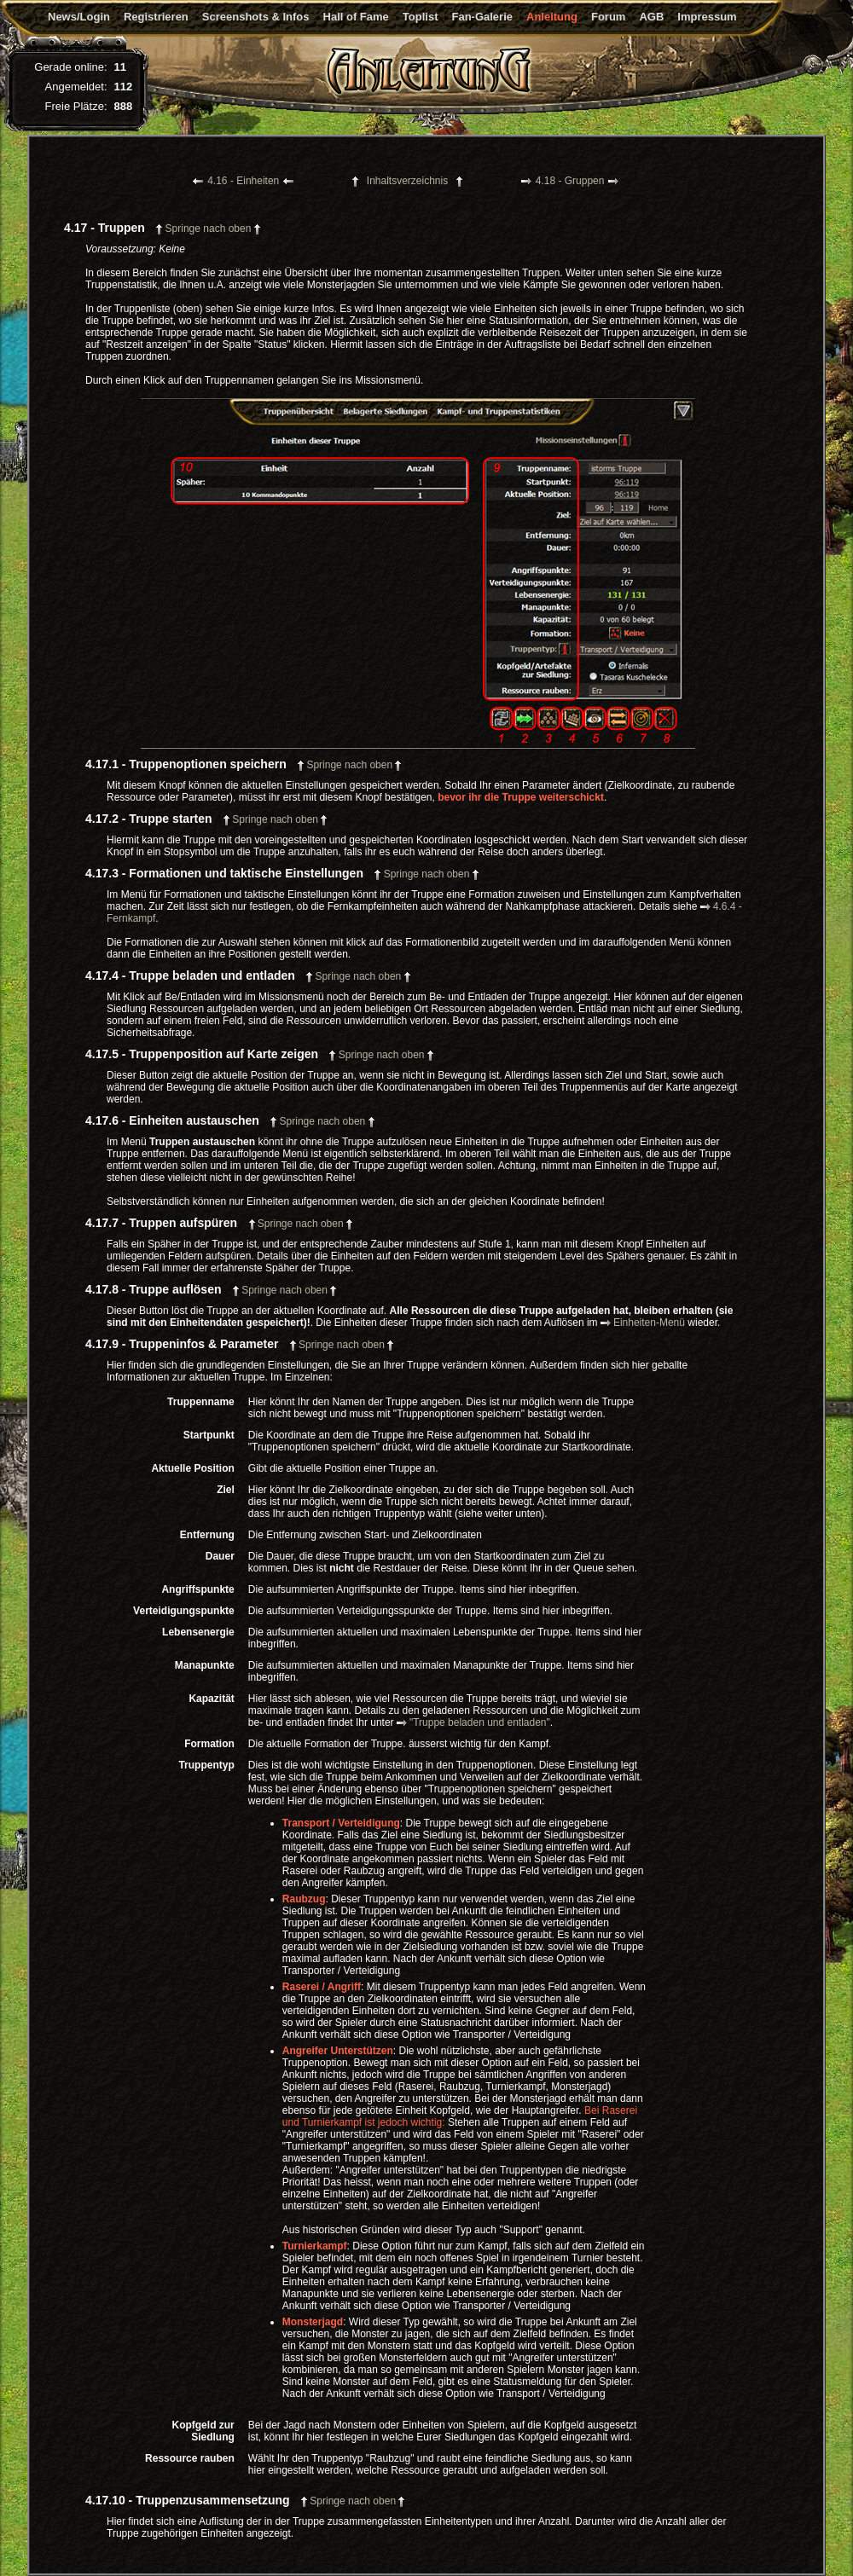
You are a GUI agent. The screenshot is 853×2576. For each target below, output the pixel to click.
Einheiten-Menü (643, 1323)
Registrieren (156, 16)
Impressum (706, 16)
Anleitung (551, 16)
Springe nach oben (207, 228)
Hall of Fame (356, 16)
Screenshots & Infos (256, 16)
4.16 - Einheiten (243, 181)
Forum (608, 16)
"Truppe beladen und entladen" (473, 1722)
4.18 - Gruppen (570, 181)
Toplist (420, 16)
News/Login (79, 16)
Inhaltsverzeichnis (407, 181)
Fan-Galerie (482, 16)
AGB (651, 16)
